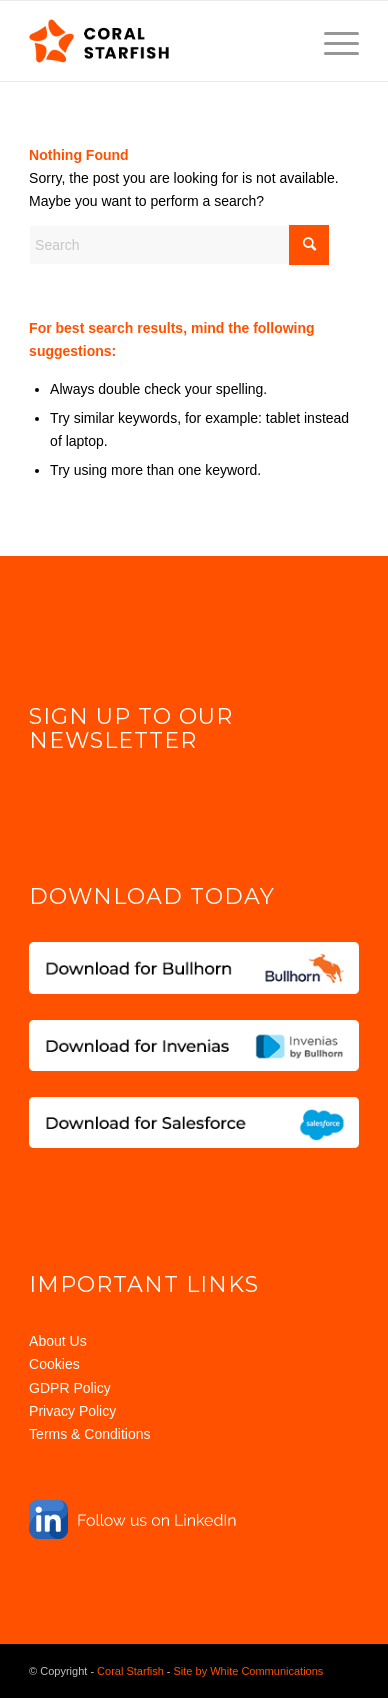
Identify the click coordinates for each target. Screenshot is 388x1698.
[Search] (179, 245)
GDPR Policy (70, 1388)
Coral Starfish (130, 1671)
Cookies (54, 1364)
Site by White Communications (249, 1671)
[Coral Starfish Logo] (161, 41)
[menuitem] (331, 41)
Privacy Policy (72, 1411)
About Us (58, 1341)
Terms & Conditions (89, 1434)
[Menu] (331, 41)
